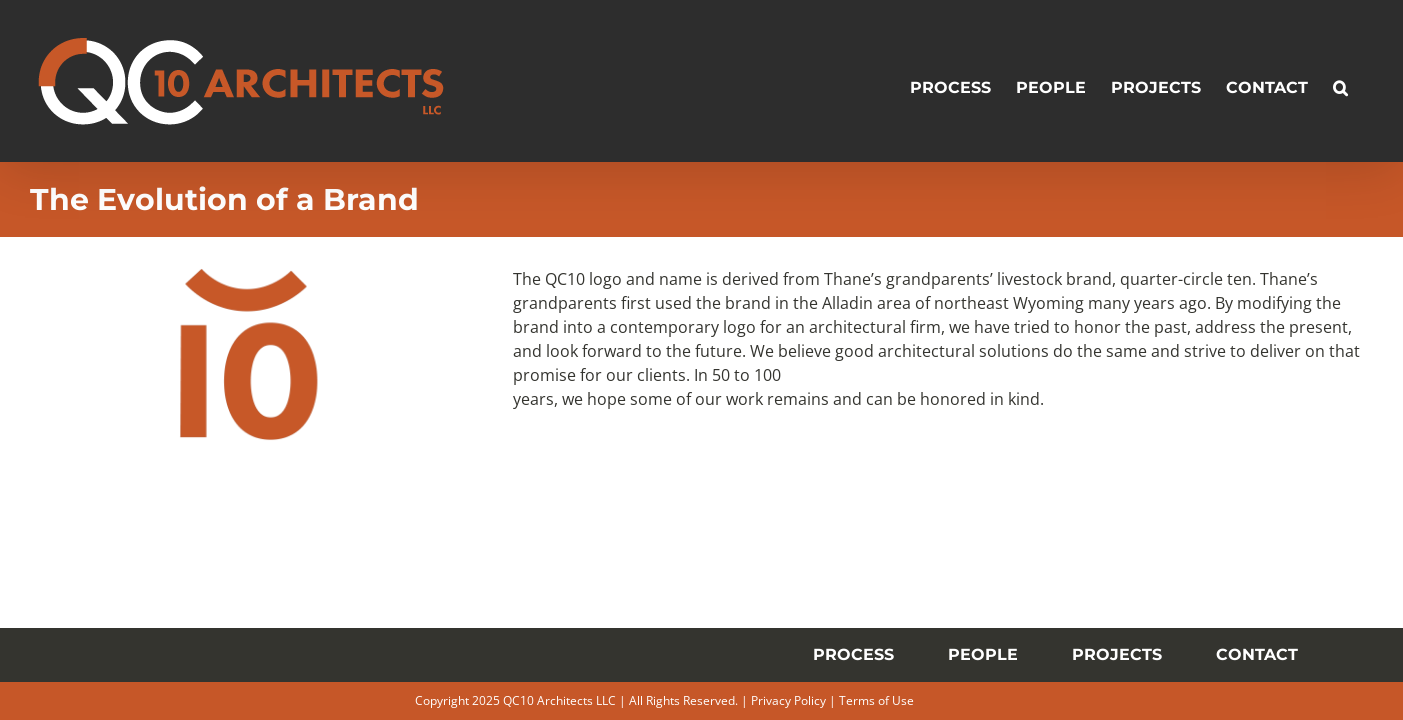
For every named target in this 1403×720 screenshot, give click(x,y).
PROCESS (853, 654)
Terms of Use (876, 700)
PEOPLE (983, 654)
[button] (1365, 81)
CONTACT (1257, 654)
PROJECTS (1117, 654)
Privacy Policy (788, 700)
